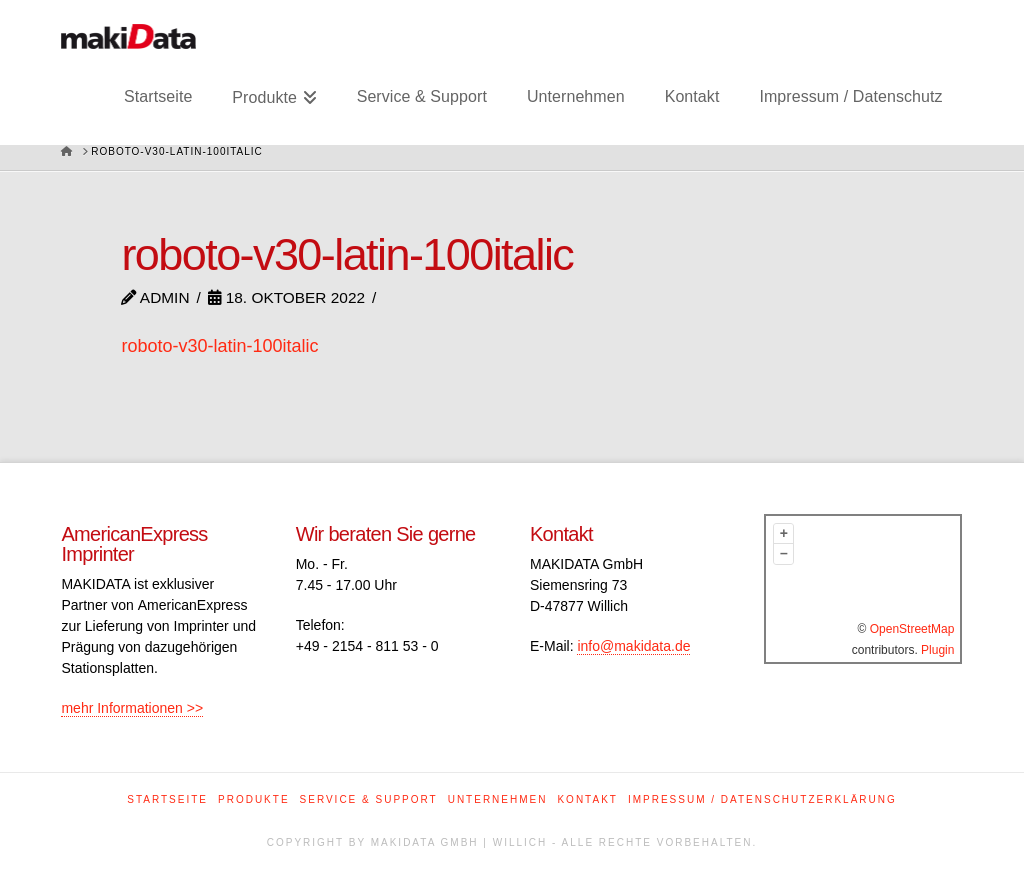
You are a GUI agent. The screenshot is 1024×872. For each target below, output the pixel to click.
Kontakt (587, 799)
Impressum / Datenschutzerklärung (762, 799)
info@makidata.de (633, 646)
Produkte (254, 799)
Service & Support (369, 799)
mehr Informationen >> (132, 708)
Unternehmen (498, 799)
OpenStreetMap (912, 629)
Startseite (167, 799)
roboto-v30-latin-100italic (219, 346)
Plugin (936, 650)
